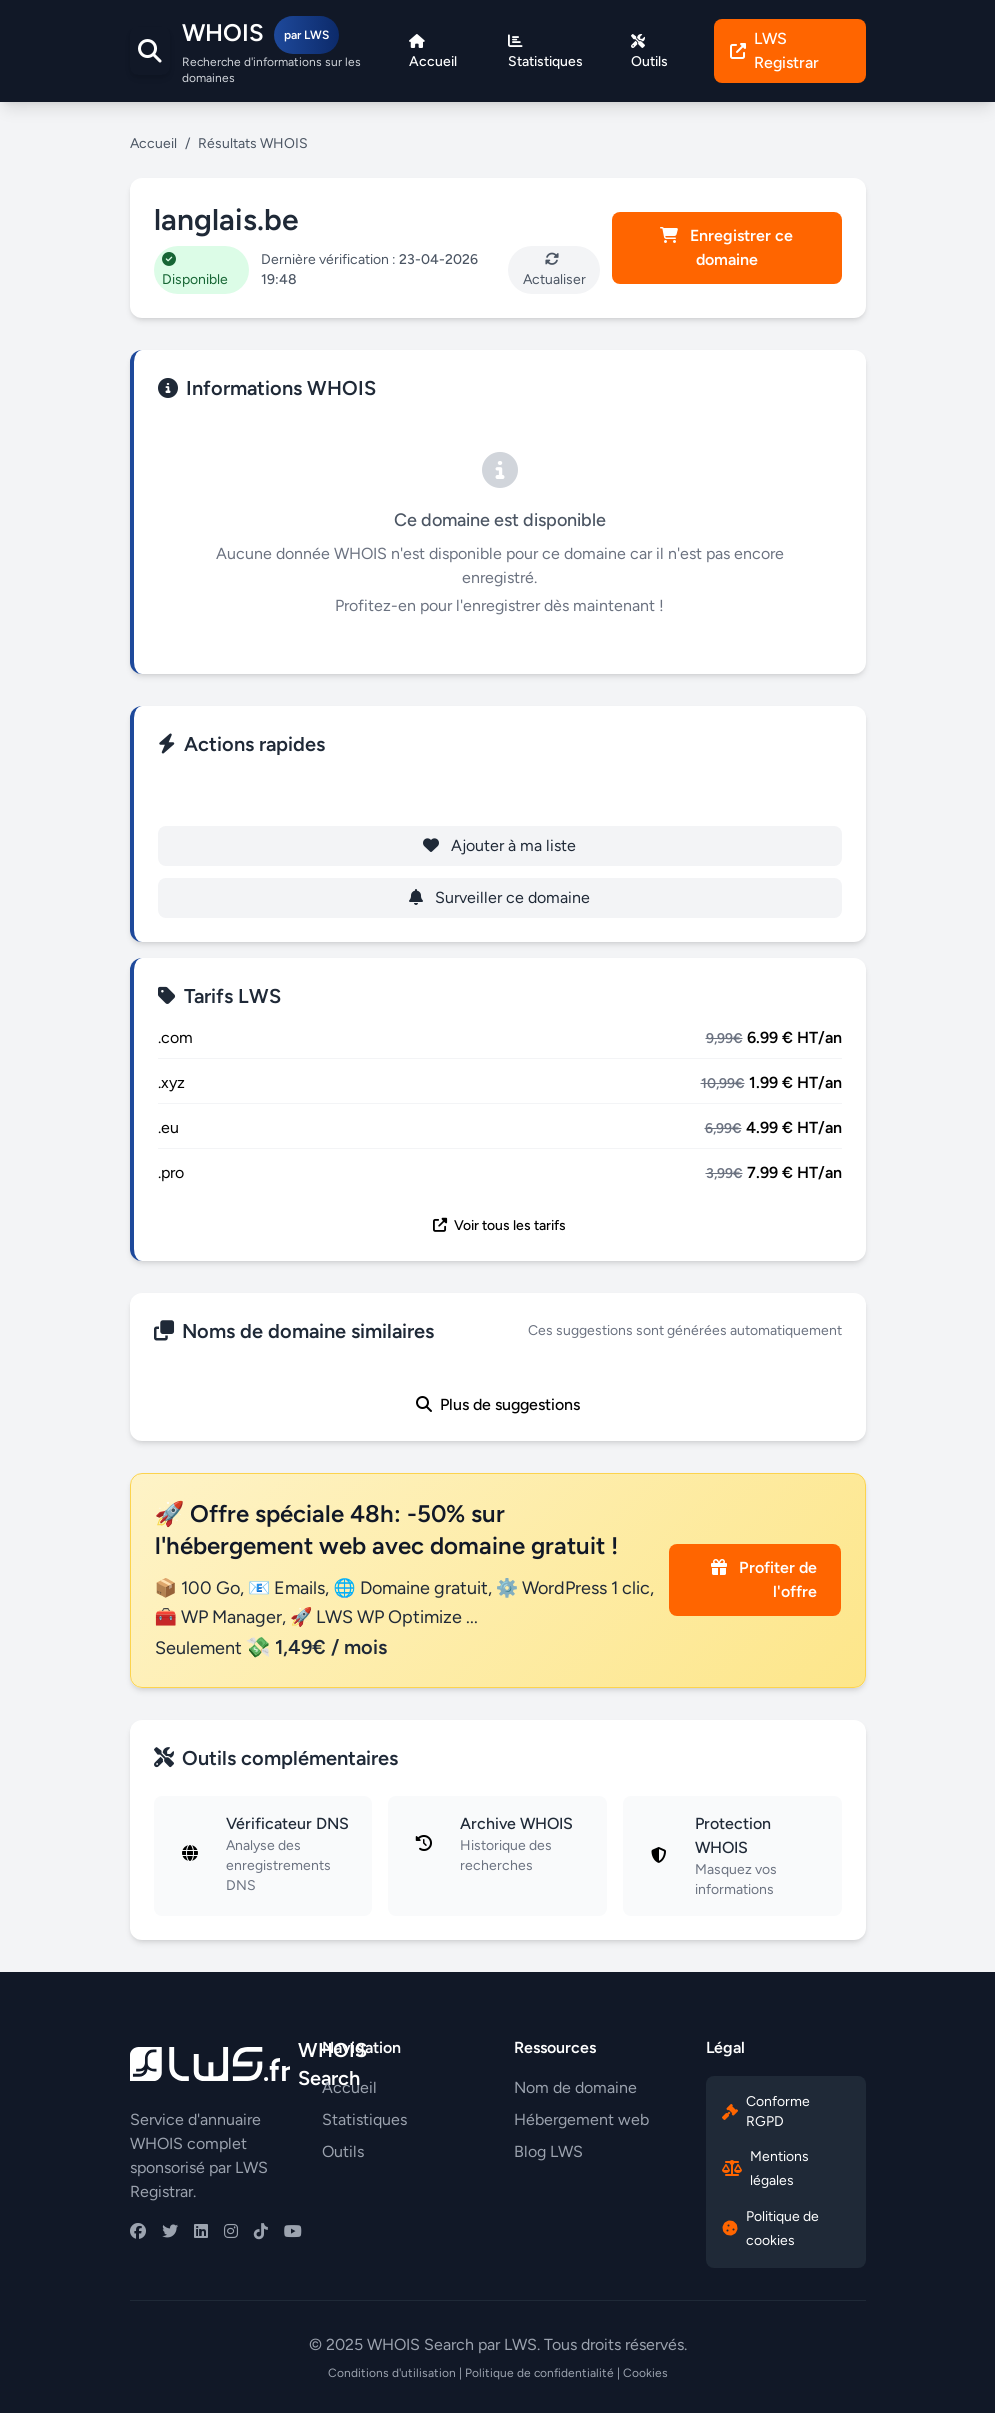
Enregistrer (499, 793)
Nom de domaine (575, 2087)
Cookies (645, 2373)
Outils (343, 2151)
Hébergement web (581, 2119)
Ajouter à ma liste (499, 845)
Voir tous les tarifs (499, 1225)
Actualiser (554, 270)
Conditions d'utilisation (392, 2373)
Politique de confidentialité (539, 2373)
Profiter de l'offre (764, 1579)
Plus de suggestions (498, 1404)
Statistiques (364, 2119)
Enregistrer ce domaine (726, 247)
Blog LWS (548, 2151)
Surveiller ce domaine (499, 897)
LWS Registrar (774, 50)
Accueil (153, 143)
